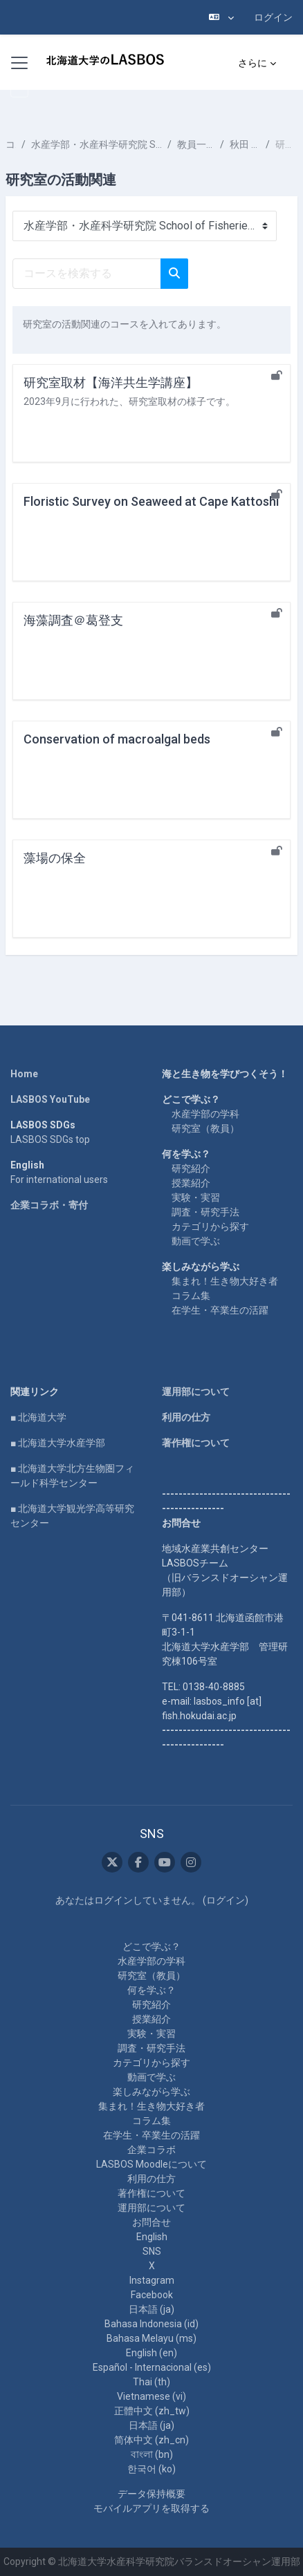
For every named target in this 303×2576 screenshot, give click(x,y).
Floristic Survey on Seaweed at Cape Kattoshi (151, 501)
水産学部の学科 (205, 1113)
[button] (221, 17)
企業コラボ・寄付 (49, 1205)
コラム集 (191, 1295)
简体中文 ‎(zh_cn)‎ (151, 2439)
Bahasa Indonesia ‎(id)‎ (151, 2323)
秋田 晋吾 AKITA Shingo (245, 144)
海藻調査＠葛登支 (73, 620)
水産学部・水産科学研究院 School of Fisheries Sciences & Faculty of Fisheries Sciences (96, 144)
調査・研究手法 (205, 1212)
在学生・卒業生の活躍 (220, 1310)
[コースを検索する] (86, 273)
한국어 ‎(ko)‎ (151, 2468)
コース (11, 144)
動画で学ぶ (196, 1241)
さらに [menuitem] (252, 62)
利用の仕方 (186, 1417)
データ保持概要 (151, 2493)
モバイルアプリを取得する (151, 2508)
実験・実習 (196, 1197)
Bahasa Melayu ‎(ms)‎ (151, 2338)
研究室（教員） (205, 1128)
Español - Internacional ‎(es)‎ (152, 2367)
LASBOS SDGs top (50, 1139)
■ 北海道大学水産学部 (57, 1442)
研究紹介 (191, 1168)
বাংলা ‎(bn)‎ (152, 2454)
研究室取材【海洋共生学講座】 (111, 382)
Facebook (152, 2294)
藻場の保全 (55, 858)
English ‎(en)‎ (151, 2352)
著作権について (196, 1442)
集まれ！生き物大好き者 (225, 1281)
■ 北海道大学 (38, 1417)
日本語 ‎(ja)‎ (151, 2309)
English (151, 2236)
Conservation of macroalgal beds (117, 739)
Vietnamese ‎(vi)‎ (151, 2396)
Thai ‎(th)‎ (151, 2381)
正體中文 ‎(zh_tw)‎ (152, 2410)
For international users (59, 1179)
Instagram (151, 2280)
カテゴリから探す (210, 1226)
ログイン (273, 17)
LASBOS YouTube (50, 1099)
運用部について (196, 1391)
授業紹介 (191, 1182)
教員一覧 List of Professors (195, 144)
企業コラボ (151, 2149)
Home (24, 1073)
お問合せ (151, 2222)
